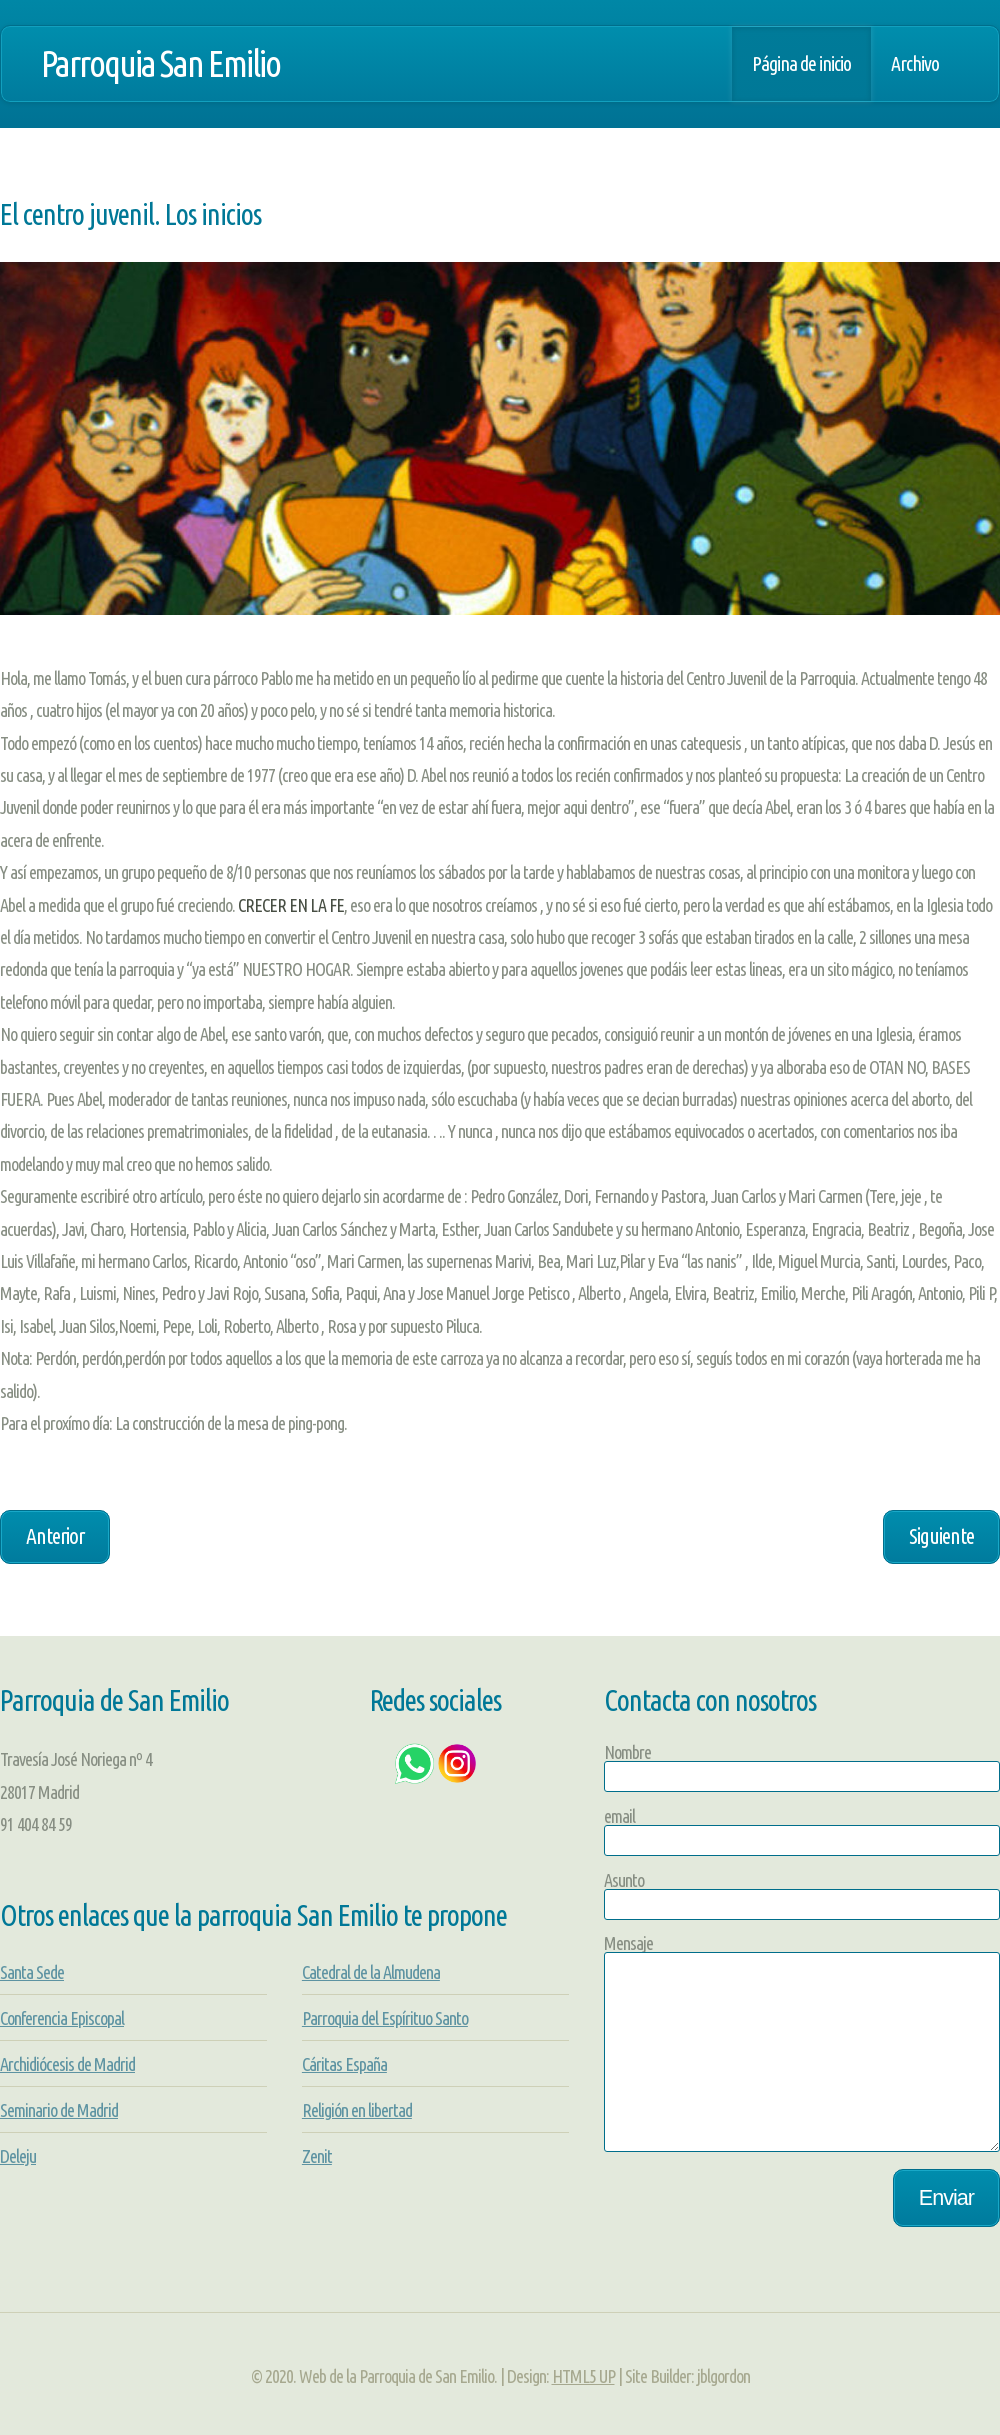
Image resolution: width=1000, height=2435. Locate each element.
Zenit (317, 2156)
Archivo (915, 64)
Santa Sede (32, 1972)
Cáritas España (344, 2064)
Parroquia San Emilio (160, 63)
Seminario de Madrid (59, 2110)
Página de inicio (801, 64)
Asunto (624, 1880)
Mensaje (628, 1943)
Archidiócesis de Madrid (67, 2064)
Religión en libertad (357, 2110)
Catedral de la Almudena (371, 1972)
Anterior (55, 1536)
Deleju (18, 2156)
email (619, 1816)
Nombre (627, 1752)
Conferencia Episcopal (62, 2018)
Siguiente (941, 1536)
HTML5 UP (583, 2376)
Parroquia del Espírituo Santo (385, 2018)
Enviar (946, 2197)
